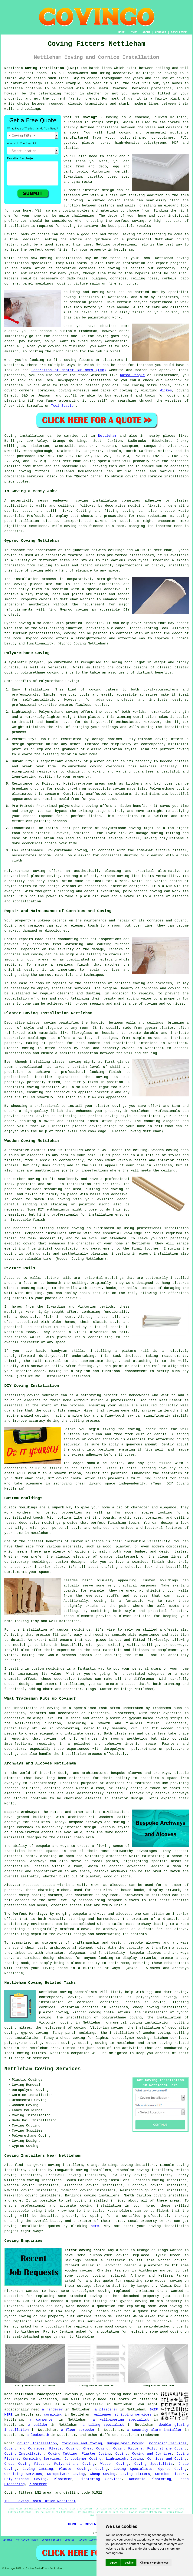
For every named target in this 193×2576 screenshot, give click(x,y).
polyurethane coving (40, 672)
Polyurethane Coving (167, 2448)
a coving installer (83, 2404)
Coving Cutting (62, 2454)
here (95, 2226)
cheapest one (64, 336)
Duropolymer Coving (125, 2443)
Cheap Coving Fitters (26, 2464)
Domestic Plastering (150, 2479)
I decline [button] (128, 2562)
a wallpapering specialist (121, 2420)
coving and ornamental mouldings (154, 132)
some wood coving (165, 2306)
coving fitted (156, 93)
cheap (9, 341)
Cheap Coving (95, 2448)
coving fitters (34, 471)
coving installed (91, 2200)
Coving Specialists (153, 2464)
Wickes (166, 390)
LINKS (133, 32)
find (19, 2165)
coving (182, 78)
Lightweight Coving (124, 2459)
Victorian (101, 171)
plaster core (95, 143)
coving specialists (101, 461)
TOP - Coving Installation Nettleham (40, 2501)
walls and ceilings (164, 127)
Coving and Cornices (24, 2448)
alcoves (132, 1900)
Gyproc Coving (172, 2469)
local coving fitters (25, 2053)
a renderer (52, 2409)
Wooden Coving (114, 2464)
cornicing (53, 2414)
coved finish (57, 250)
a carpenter (41, 2420)
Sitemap (7, 2540)
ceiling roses (144, 278)
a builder (38, 2425)
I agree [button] (113, 2562)
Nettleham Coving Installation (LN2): (41, 68)
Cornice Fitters (171, 2474)
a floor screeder (78, 2430)
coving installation (96, 500)
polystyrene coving (23, 2043)
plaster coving (45, 876)
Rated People (132, 375)
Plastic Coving (63, 2448)
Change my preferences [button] (154, 2562)
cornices (118, 278)
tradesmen (150, 2435)
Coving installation (24, 436)
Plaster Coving (96, 2454)
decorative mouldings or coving (145, 73)
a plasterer (106, 2409)
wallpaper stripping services (122, 2414)
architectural (63, 1948)
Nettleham (107, 436)
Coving (121, 2454)
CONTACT (160, 32)
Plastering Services (101, 2479)
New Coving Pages (27, 2540)
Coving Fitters (127, 2448)
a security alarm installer (154, 2430)
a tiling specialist (103, 2425)
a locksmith (38, 2435)
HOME (121, 32)
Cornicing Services (168, 2443)
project (11, 2231)
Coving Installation (37, 2443)
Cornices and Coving (82, 2443)
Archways (38, 1861)
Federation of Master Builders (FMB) (68, 370)
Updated (69, 2540)
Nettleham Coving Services (42, 2069)
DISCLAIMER (179, 32)
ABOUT (146, 32)
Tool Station (63, 406)
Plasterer (63, 2479)
